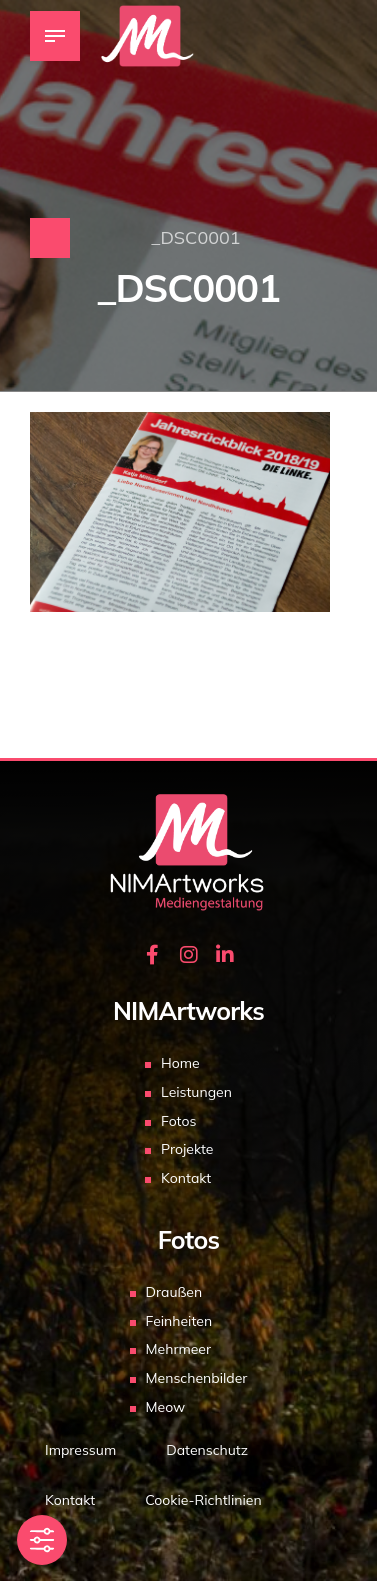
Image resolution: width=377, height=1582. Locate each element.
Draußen (174, 1292)
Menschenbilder (197, 1378)
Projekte (187, 1149)
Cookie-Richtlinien (203, 1500)
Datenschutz (207, 1450)
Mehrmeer (179, 1349)
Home (180, 1063)
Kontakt (186, 1178)
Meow (166, 1407)
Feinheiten (179, 1321)
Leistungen (196, 1092)
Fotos (178, 1121)
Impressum (80, 1450)
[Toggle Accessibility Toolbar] (42, 1540)
